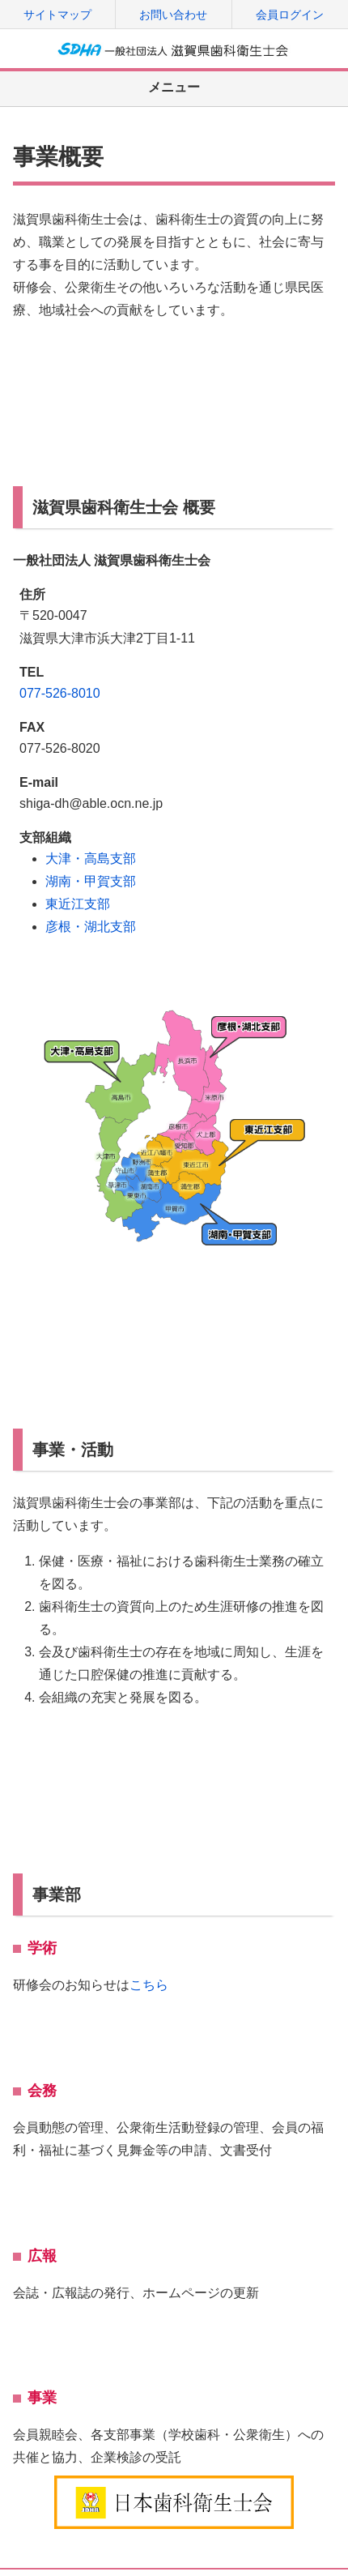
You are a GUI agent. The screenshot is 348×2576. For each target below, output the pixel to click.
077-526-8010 (59, 693)
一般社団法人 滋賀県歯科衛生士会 (174, 49)
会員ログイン (290, 14)
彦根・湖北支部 (90, 926)
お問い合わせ (173, 14)
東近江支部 (77, 904)
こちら (148, 1985)
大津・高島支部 (90, 858)
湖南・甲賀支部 (90, 881)
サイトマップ (57, 14)
